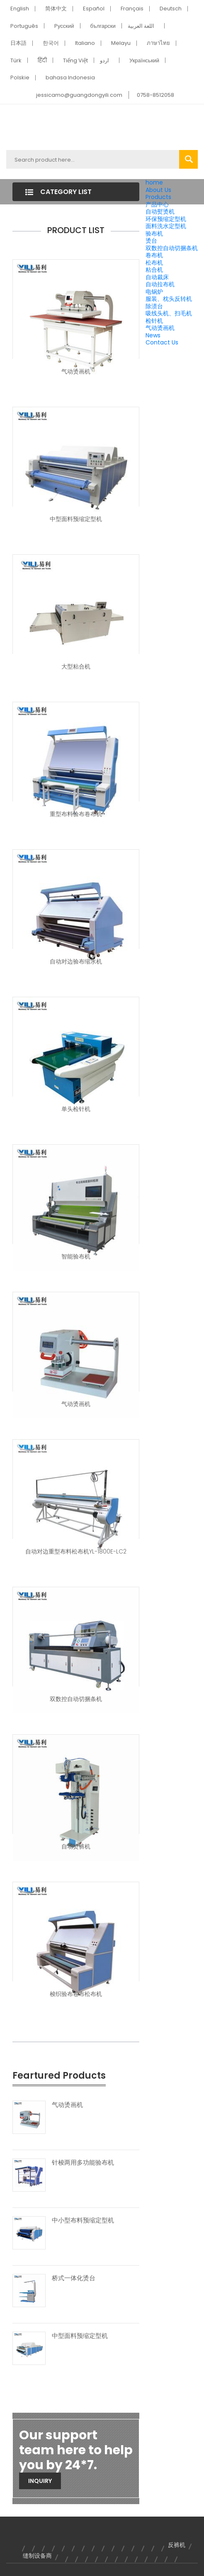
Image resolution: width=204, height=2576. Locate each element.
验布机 (154, 233)
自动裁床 (157, 277)
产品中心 (157, 204)
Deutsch (171, 8)
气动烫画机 (160, 328)
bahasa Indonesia (70, 77)
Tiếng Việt (75, 60)
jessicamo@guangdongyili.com (79, 95)
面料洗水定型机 (166, 226)
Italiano (85, 43)
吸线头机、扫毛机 (169, 313)
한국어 (51, 43)
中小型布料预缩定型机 (83, 2220)
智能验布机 (75, 1256)
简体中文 (56, 8)
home (154, 182)
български (103, 26)
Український (144, 60)
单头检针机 (75, 1109)
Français (132, 8)
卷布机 (154, 255)
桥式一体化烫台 (73, 2278)
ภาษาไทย (158, 43)
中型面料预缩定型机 (76, 519)
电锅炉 (154, 292)
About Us (158, 190)
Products (158, 197)
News (153, 335)
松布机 (154, 262)
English (19, 8)
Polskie (19, 77)
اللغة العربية (141, 26)
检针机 (154, 321)
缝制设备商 (37, 2555)
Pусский (64, 26)
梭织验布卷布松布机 (76, 1994)
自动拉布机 (160, 284)
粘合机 (154, 269)
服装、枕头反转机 (169, 299)
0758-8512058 (155, 95)
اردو (104, 60)
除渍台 (154, 306)
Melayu (121, 43)
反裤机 (176, 2545)
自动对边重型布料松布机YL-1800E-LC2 (75, 1551)
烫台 (151, 240)
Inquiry (40, 2481)
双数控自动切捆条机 (172, 248)
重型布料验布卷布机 (76, 814)
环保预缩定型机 (166, 219)
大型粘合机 (75, 666)
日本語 (18, 43)
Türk (16, 60)
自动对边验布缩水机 (76, 961)
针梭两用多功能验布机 (83, 2162)
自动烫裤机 (75, 1846)
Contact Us (162, 342)
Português (24, 26)
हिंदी (42, 60)
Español (93, 8)
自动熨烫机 (160, 211)
